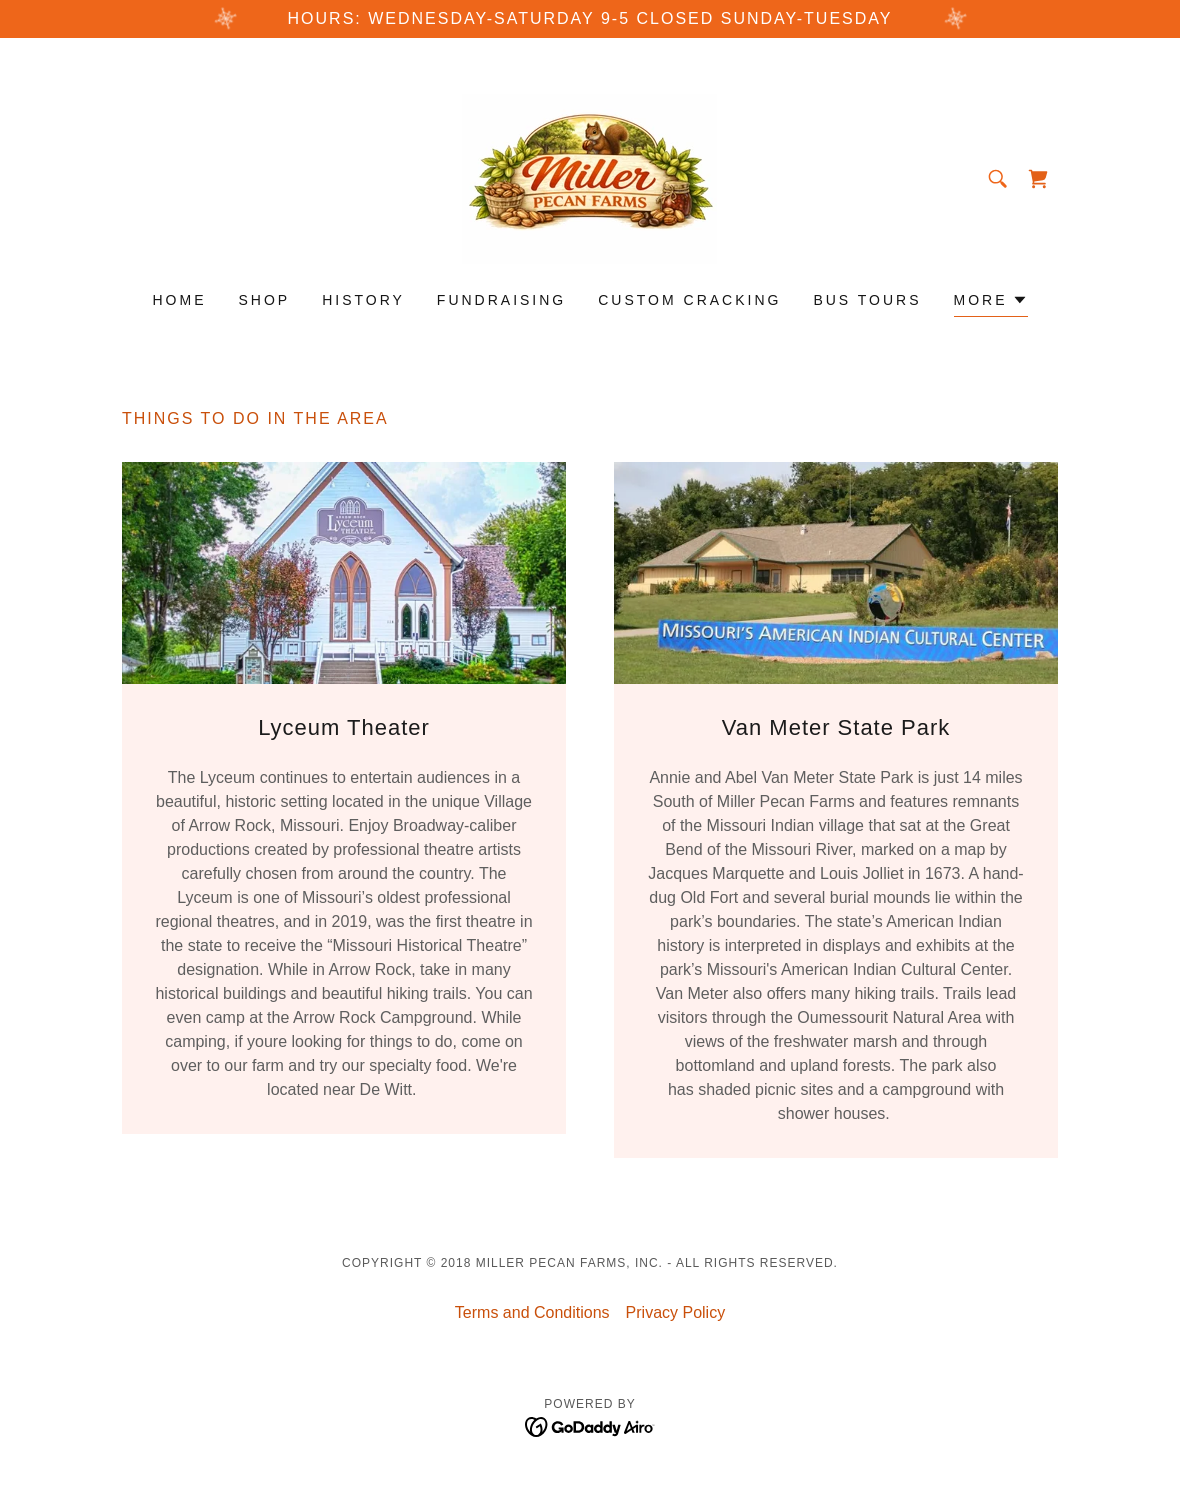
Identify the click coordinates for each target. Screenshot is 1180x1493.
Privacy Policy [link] (676, 1312)
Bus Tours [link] (867, 300)
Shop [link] (264, 300)
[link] (589, 177)
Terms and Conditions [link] (532, 1312)
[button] (991, 302)
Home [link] (179, 300)
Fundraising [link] (501, 300)
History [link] (363, 300)
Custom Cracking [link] (689, 300)
